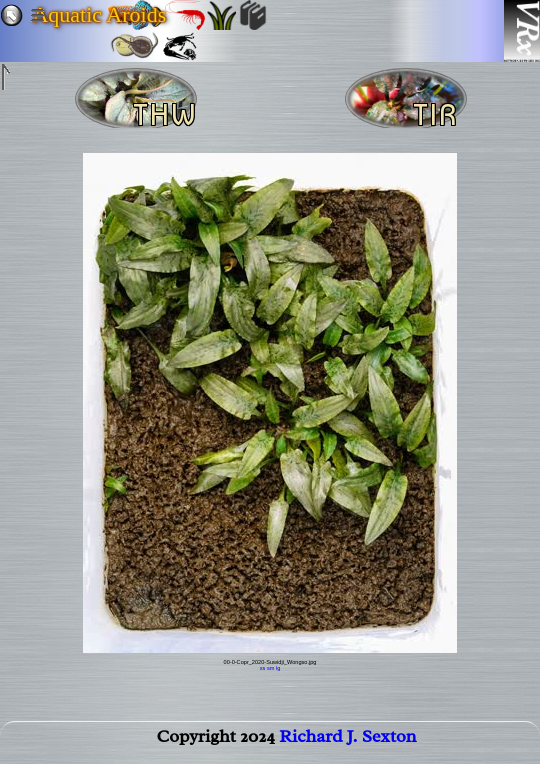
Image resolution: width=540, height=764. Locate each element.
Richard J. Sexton (347, 740)
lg (278, 668)
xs (263, 668)
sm (270, 668)
